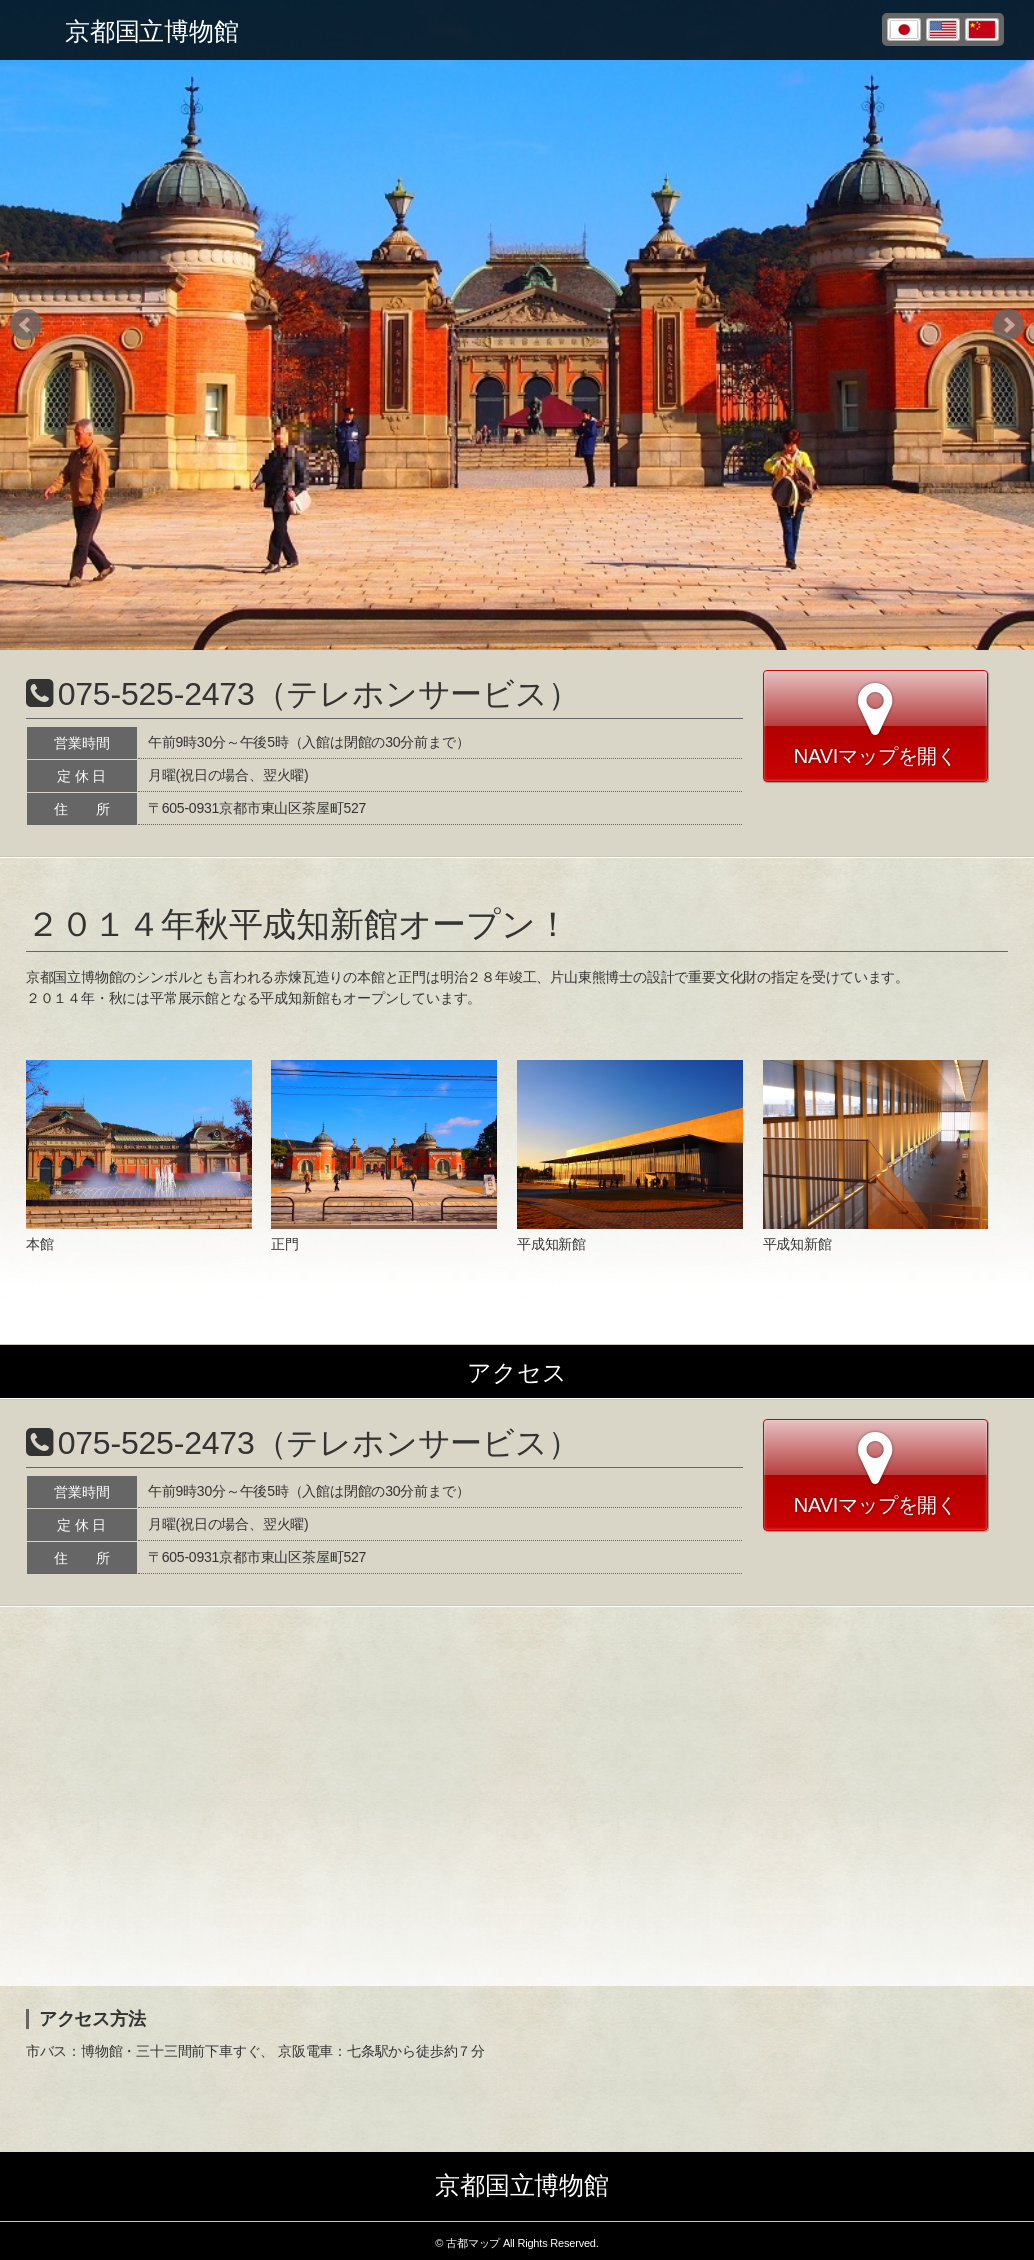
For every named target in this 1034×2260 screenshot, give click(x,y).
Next (1008, 325)
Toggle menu (30, 30)
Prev (26, 325)
